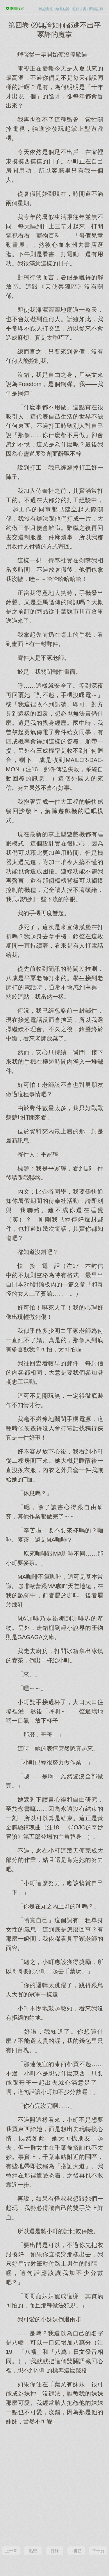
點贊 (33, 2550)
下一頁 (98, 2550)
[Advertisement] (54, 2485)
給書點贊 (62, 9)
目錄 (55, 2550)
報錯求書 (79, 9)
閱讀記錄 (96, 9)
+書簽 (76, 2550)
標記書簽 (46, 9)
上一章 (11, 2550)
